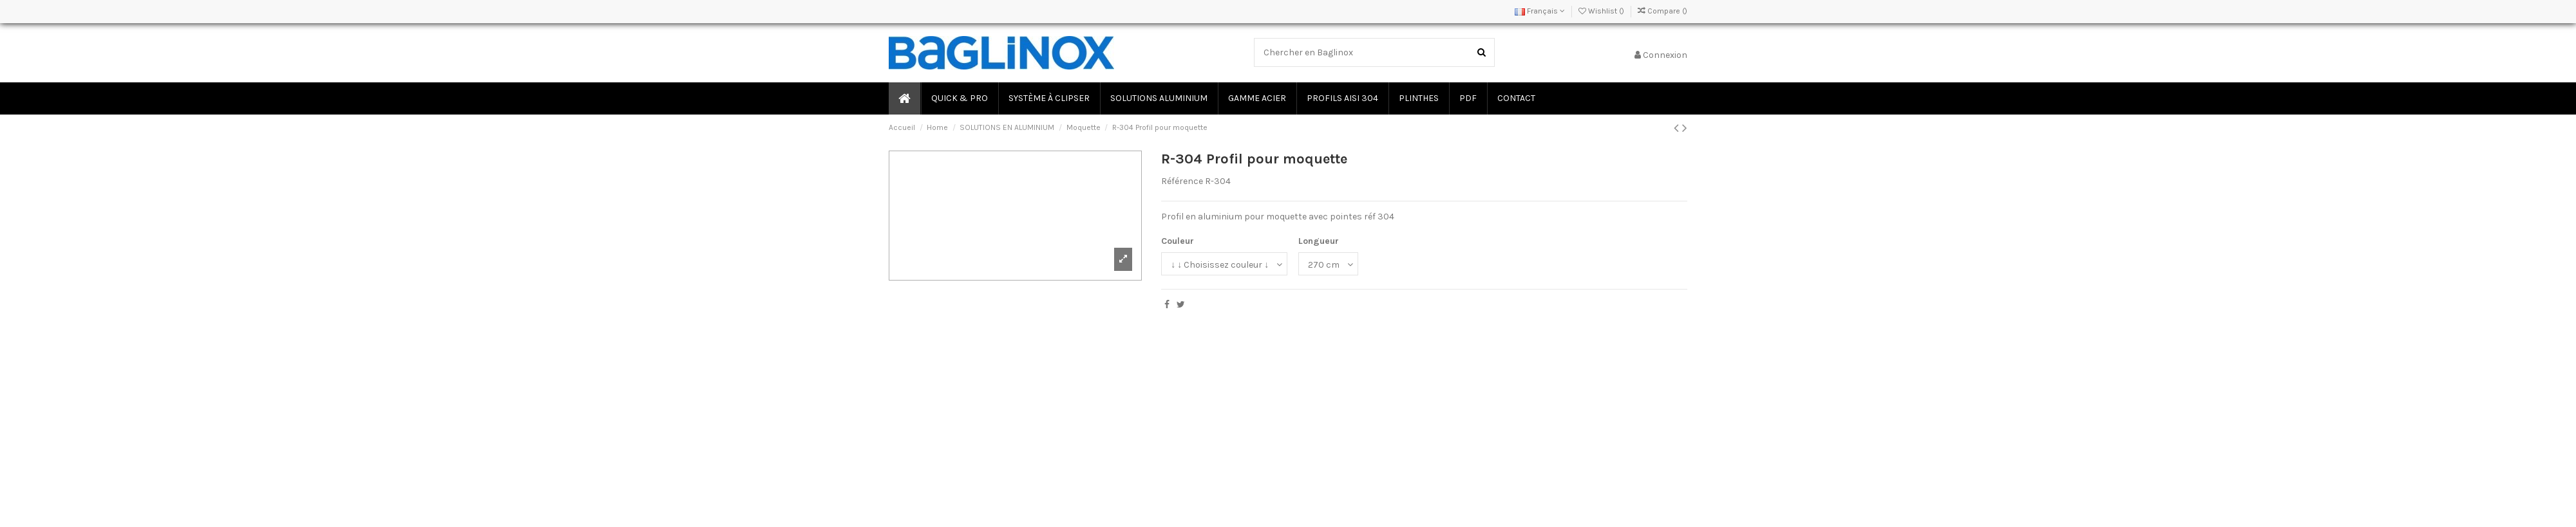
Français (1540, 10)
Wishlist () (1602, 10)
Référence (1182, 181)
